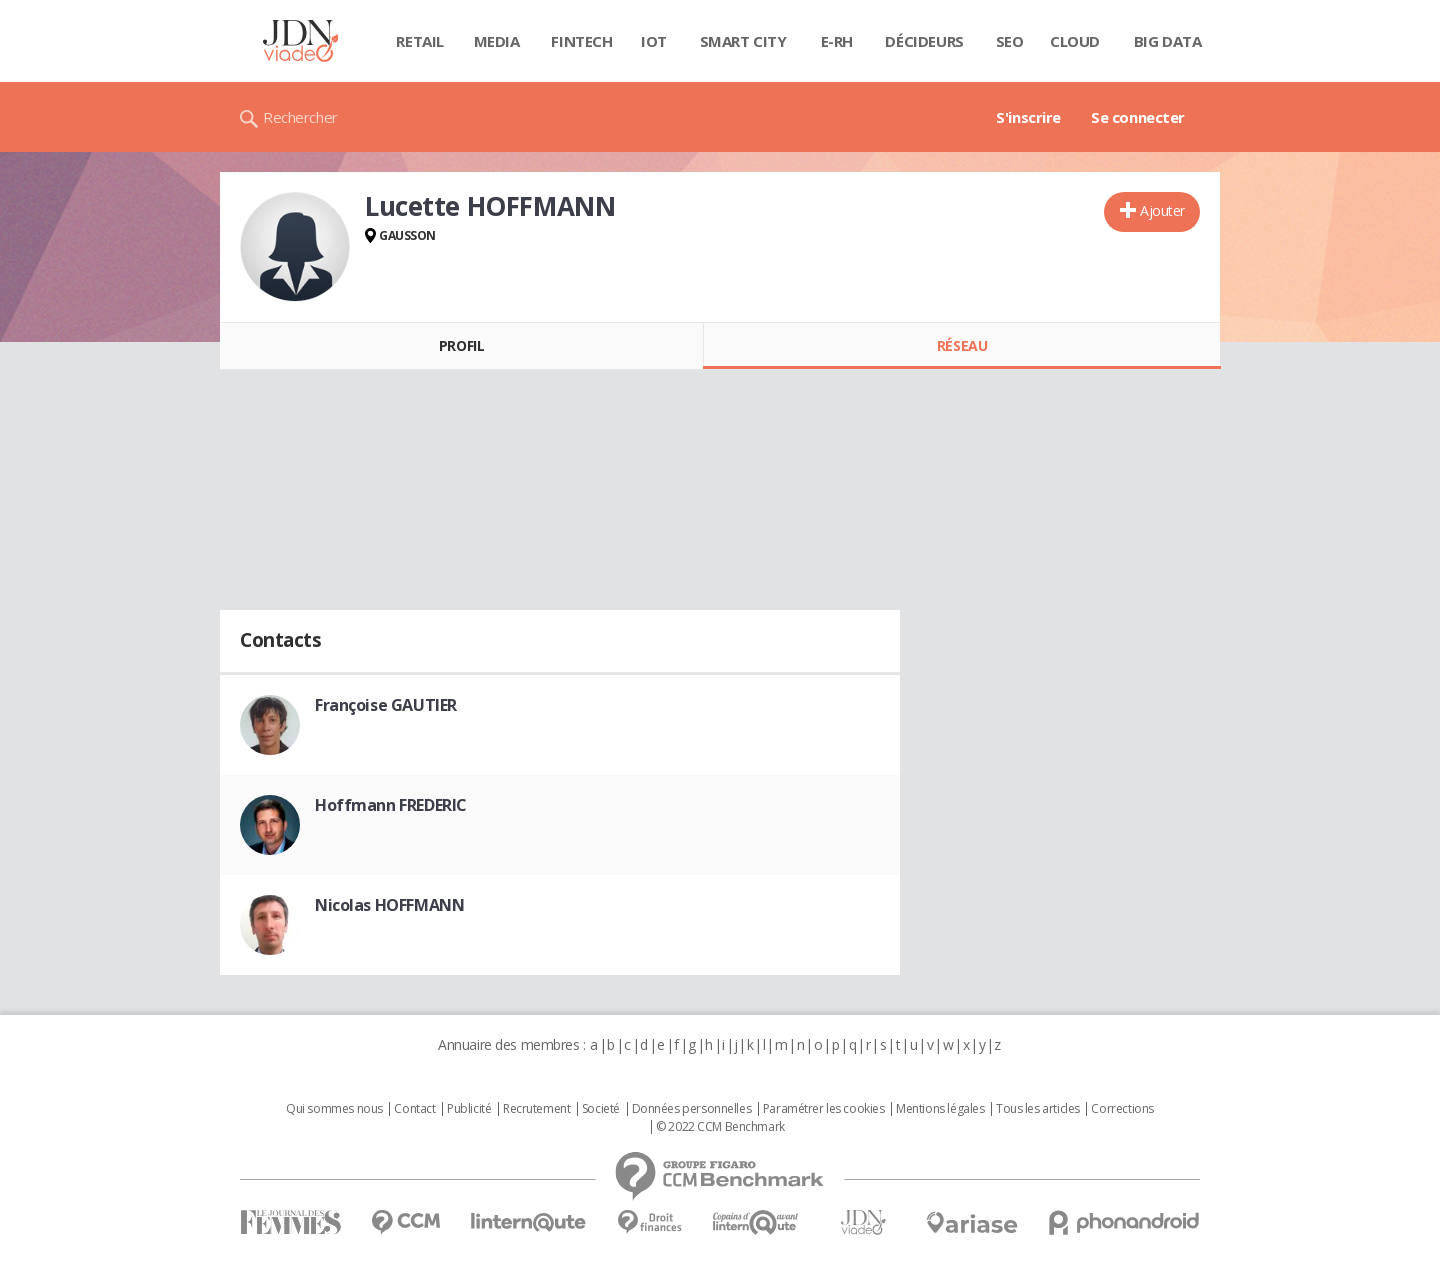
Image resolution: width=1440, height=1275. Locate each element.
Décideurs (924, 41)
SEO (1010, 41)
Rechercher (300, 117)
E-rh (837, 41)
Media (497, 41)
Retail (419, 41)
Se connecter (1138, 117)
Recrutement (536, 1109)
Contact (414, 1109)
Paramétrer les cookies (824, 1109)
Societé (601, 1109)
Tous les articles (1038, 1109)
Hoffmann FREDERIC (391, 805)
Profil (461, 345)
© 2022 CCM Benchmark (720, 1127)
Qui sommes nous (334, 1109)
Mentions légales (940, 1109)
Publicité (469, 1109)
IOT (654, 41)
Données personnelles (692, 1109)
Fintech (581, 41)
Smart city (743, 41)
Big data (1168, 41)
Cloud (1075, 41)
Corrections (1122, 1109)
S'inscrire (1028, 117)
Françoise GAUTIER (386, 705)
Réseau (962, 345)
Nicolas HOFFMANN (389, 905)
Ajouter (1162, 210)
